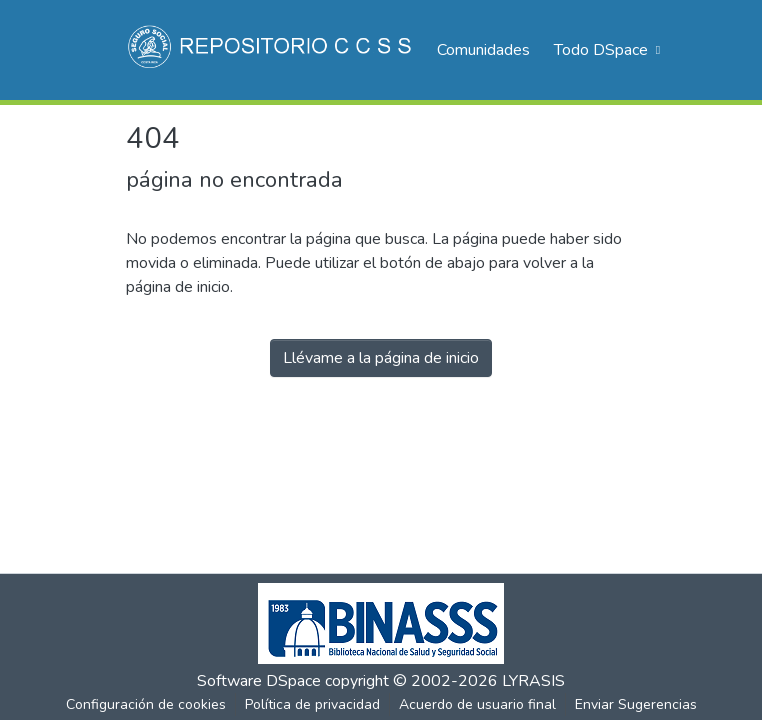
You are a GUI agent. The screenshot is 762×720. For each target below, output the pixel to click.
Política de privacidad (312, 704)
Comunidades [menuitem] (483, 50)
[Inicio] (271, 50)
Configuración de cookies (146, 704)
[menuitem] (605, 50)
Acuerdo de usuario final (477, 704)
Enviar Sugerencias (636, 704)
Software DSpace (259, 681)
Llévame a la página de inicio (381, 358)
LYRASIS (533, 681)
